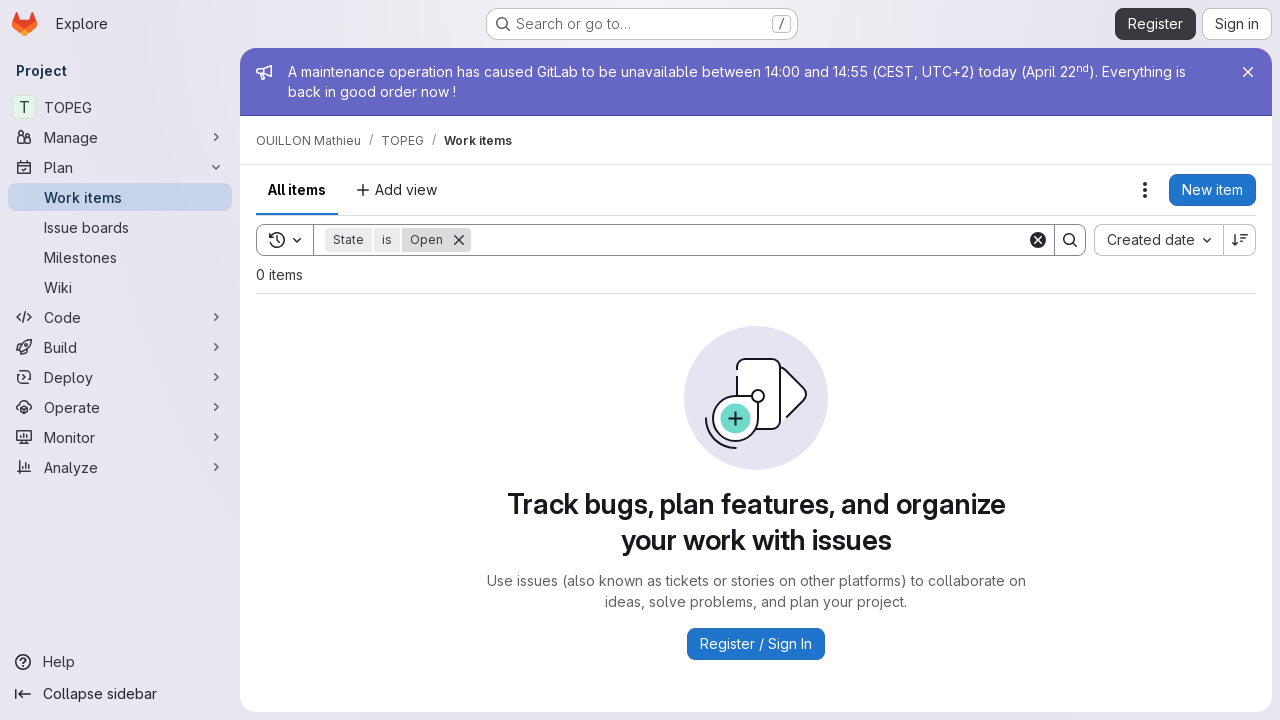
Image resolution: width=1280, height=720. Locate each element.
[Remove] (459, 240)
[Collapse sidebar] (120, 694)
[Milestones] (120, 257)
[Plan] (120, 167)
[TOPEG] (120, 107)
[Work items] (120, 197)
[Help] (120, 662)
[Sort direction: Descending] (1240, 240)
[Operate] (120, 407)
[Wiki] (120, 287)
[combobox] (1158, 240)
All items (297, 189)
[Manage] (120, 137)
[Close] (1248, 72)
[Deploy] (120, 377)
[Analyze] (120, 467)
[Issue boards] (120, 227)
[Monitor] (120, 437)
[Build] (120, 347)
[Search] (749, 240)
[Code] (120, 317)
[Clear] (1038, 240)
